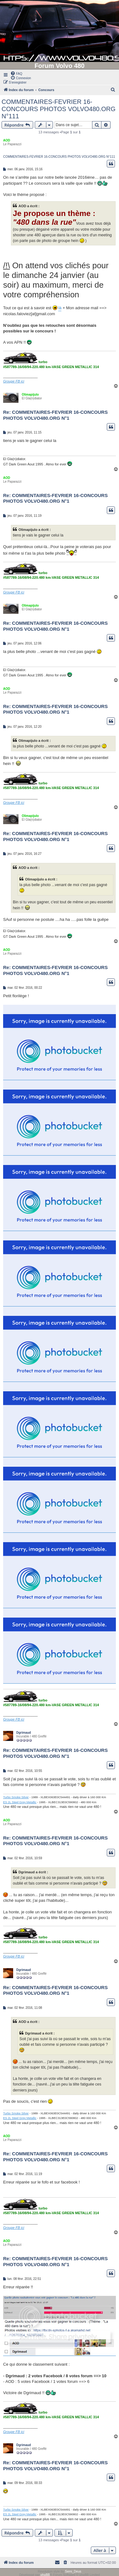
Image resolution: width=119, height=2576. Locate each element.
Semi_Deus (73, 2571)
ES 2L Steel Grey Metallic (19, 1802)
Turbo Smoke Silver (16, 1797)
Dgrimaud (23, 1732)
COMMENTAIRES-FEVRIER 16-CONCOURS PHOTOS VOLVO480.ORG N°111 (59, 109)
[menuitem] (16, 73)
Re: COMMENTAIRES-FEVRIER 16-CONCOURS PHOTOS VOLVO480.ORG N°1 (55, 415)
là (59, 307)
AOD (6, 140)
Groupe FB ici (13, 381)
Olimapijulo (30, 394)
